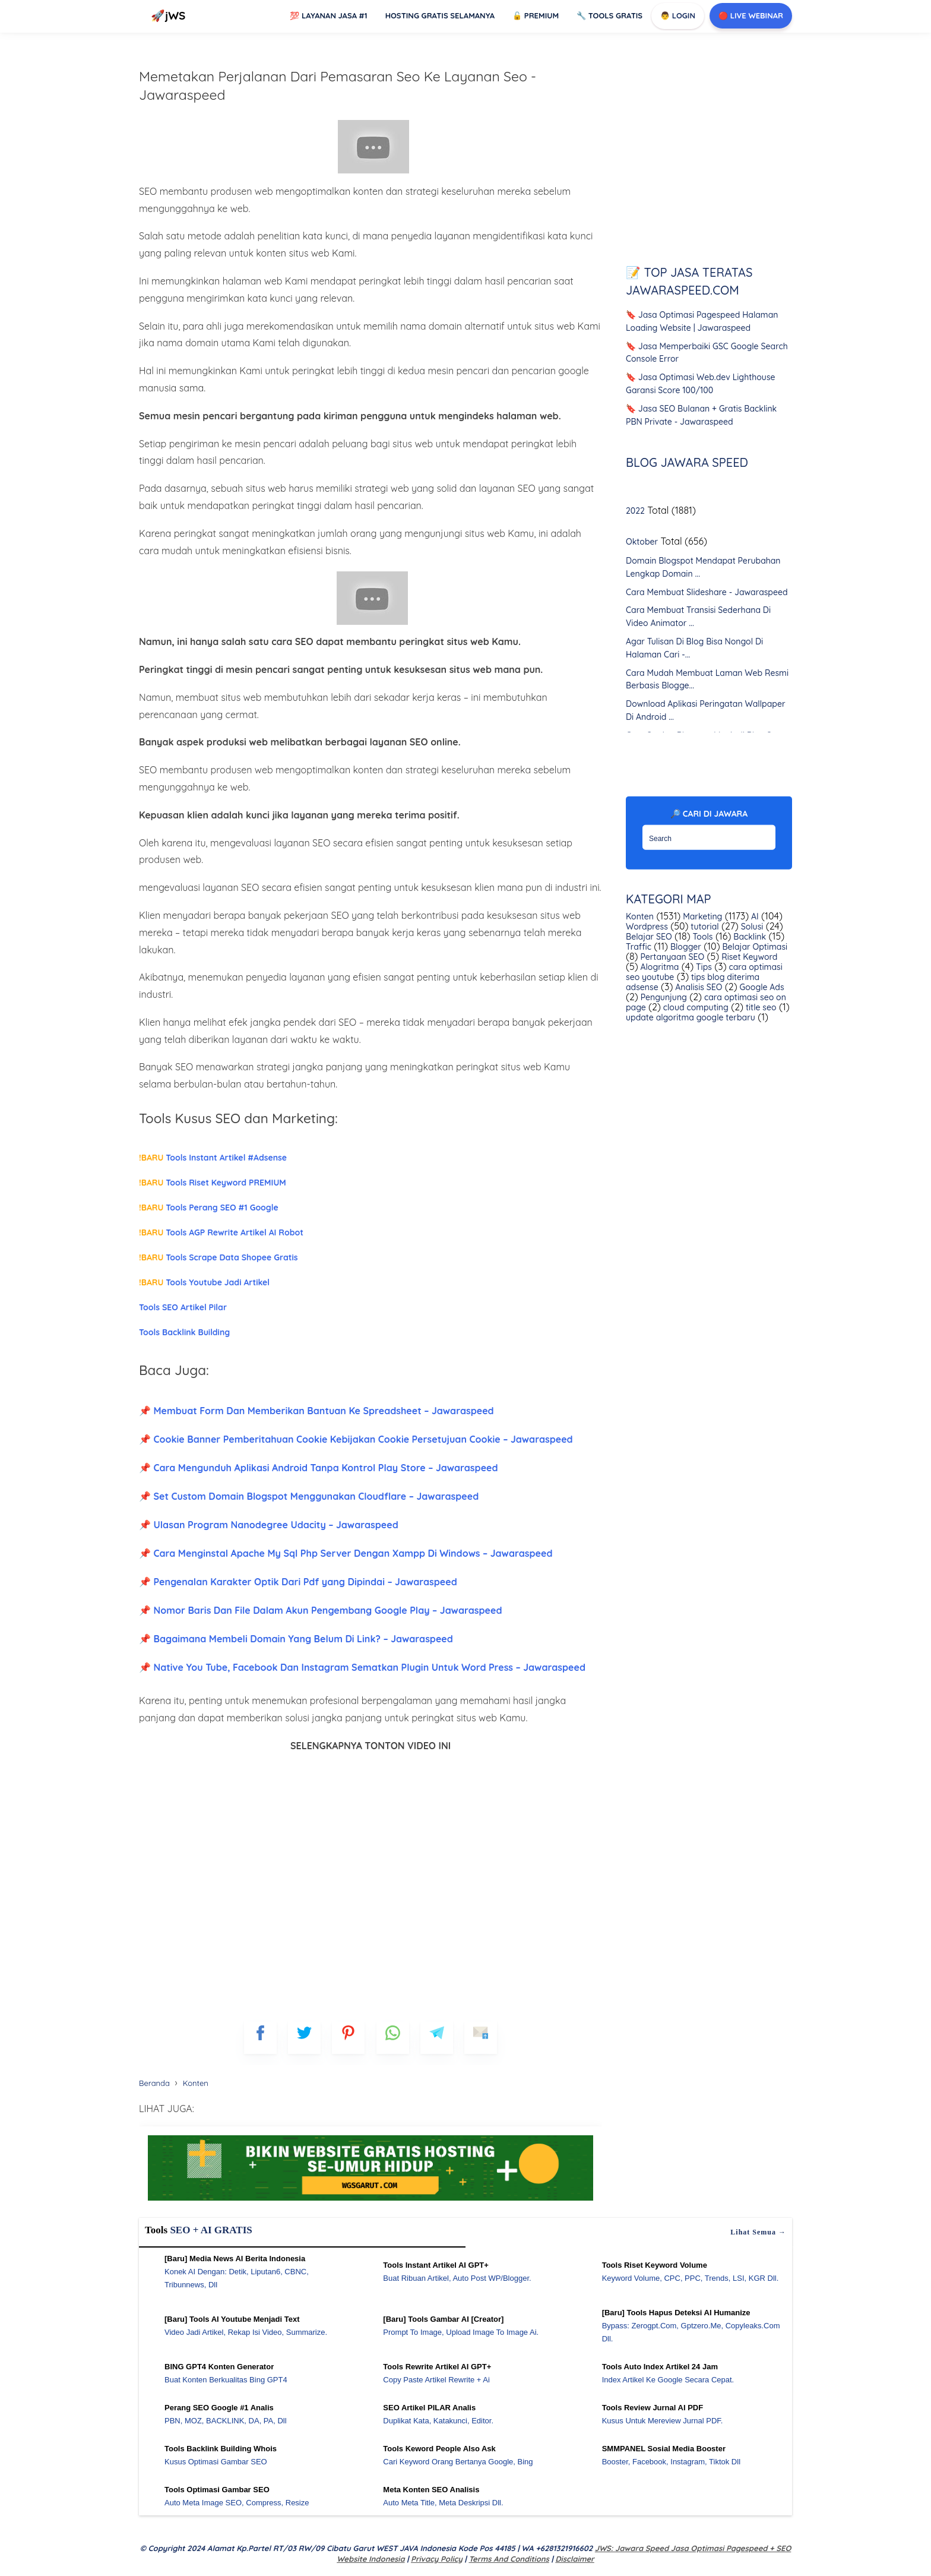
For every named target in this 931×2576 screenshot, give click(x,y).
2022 (635, 510)
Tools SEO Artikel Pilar (183, 1307)
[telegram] (436, 2037)
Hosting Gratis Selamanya (440, 15)
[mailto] (480, 2037)
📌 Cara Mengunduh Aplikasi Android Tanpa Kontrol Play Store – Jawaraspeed (318, 1468)
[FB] (260, 2037)
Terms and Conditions (508, 2559)
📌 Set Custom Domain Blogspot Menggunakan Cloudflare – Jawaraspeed (309, 1496)
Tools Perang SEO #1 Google (208, 1207)
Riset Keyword (748, 957)
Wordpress (647, 926)
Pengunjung (662, 997)
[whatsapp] (392, 2037)
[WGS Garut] (370, 2202)
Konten (640, 916)
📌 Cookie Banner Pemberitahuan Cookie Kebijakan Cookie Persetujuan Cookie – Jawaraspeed (356, 1439)
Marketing (701, 916)
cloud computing (695, 1007)
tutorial (703, 926)
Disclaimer (574, 2559)
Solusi (751, 926)
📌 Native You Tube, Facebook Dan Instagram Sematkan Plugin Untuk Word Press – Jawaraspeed (362, 1667)
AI (754, 916)
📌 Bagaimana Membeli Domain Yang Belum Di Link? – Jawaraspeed (296, 1639)
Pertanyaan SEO (671, 957)
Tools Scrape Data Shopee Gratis (218, 1257)
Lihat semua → (758, 2232)
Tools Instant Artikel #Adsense (213, 1157)
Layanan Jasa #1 (328, 15)
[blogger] (304, 2037)
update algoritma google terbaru (690, 1017)
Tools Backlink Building (184, 1332)
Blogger (684, 946)
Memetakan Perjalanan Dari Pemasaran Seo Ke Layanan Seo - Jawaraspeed (337, 85)
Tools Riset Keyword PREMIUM (212, 1182)
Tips (703, 967)
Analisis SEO (697, 987)
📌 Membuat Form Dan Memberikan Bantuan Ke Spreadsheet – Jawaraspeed (316, 1411)
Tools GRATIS (609, 15)
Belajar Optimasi (753, 946)
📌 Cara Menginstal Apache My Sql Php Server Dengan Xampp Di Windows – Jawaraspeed (345, 1553)
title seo (759, 1007)
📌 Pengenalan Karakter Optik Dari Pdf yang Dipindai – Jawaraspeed (298, 1582)
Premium (535, 15)
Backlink (748, 936)
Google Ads (760, 987)
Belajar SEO (649, 936)
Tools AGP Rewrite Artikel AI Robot (221, 1232)
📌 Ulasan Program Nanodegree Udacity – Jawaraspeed (268, 1525)
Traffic (638, 946)
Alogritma (658, 967)
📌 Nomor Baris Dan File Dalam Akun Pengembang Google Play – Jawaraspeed (320, 1610)
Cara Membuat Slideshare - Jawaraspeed (707, 591)
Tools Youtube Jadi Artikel (204, 1282)
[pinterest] (348, 2037)
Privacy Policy (437, 2559)
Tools (702, 936)
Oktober (642, 541)
